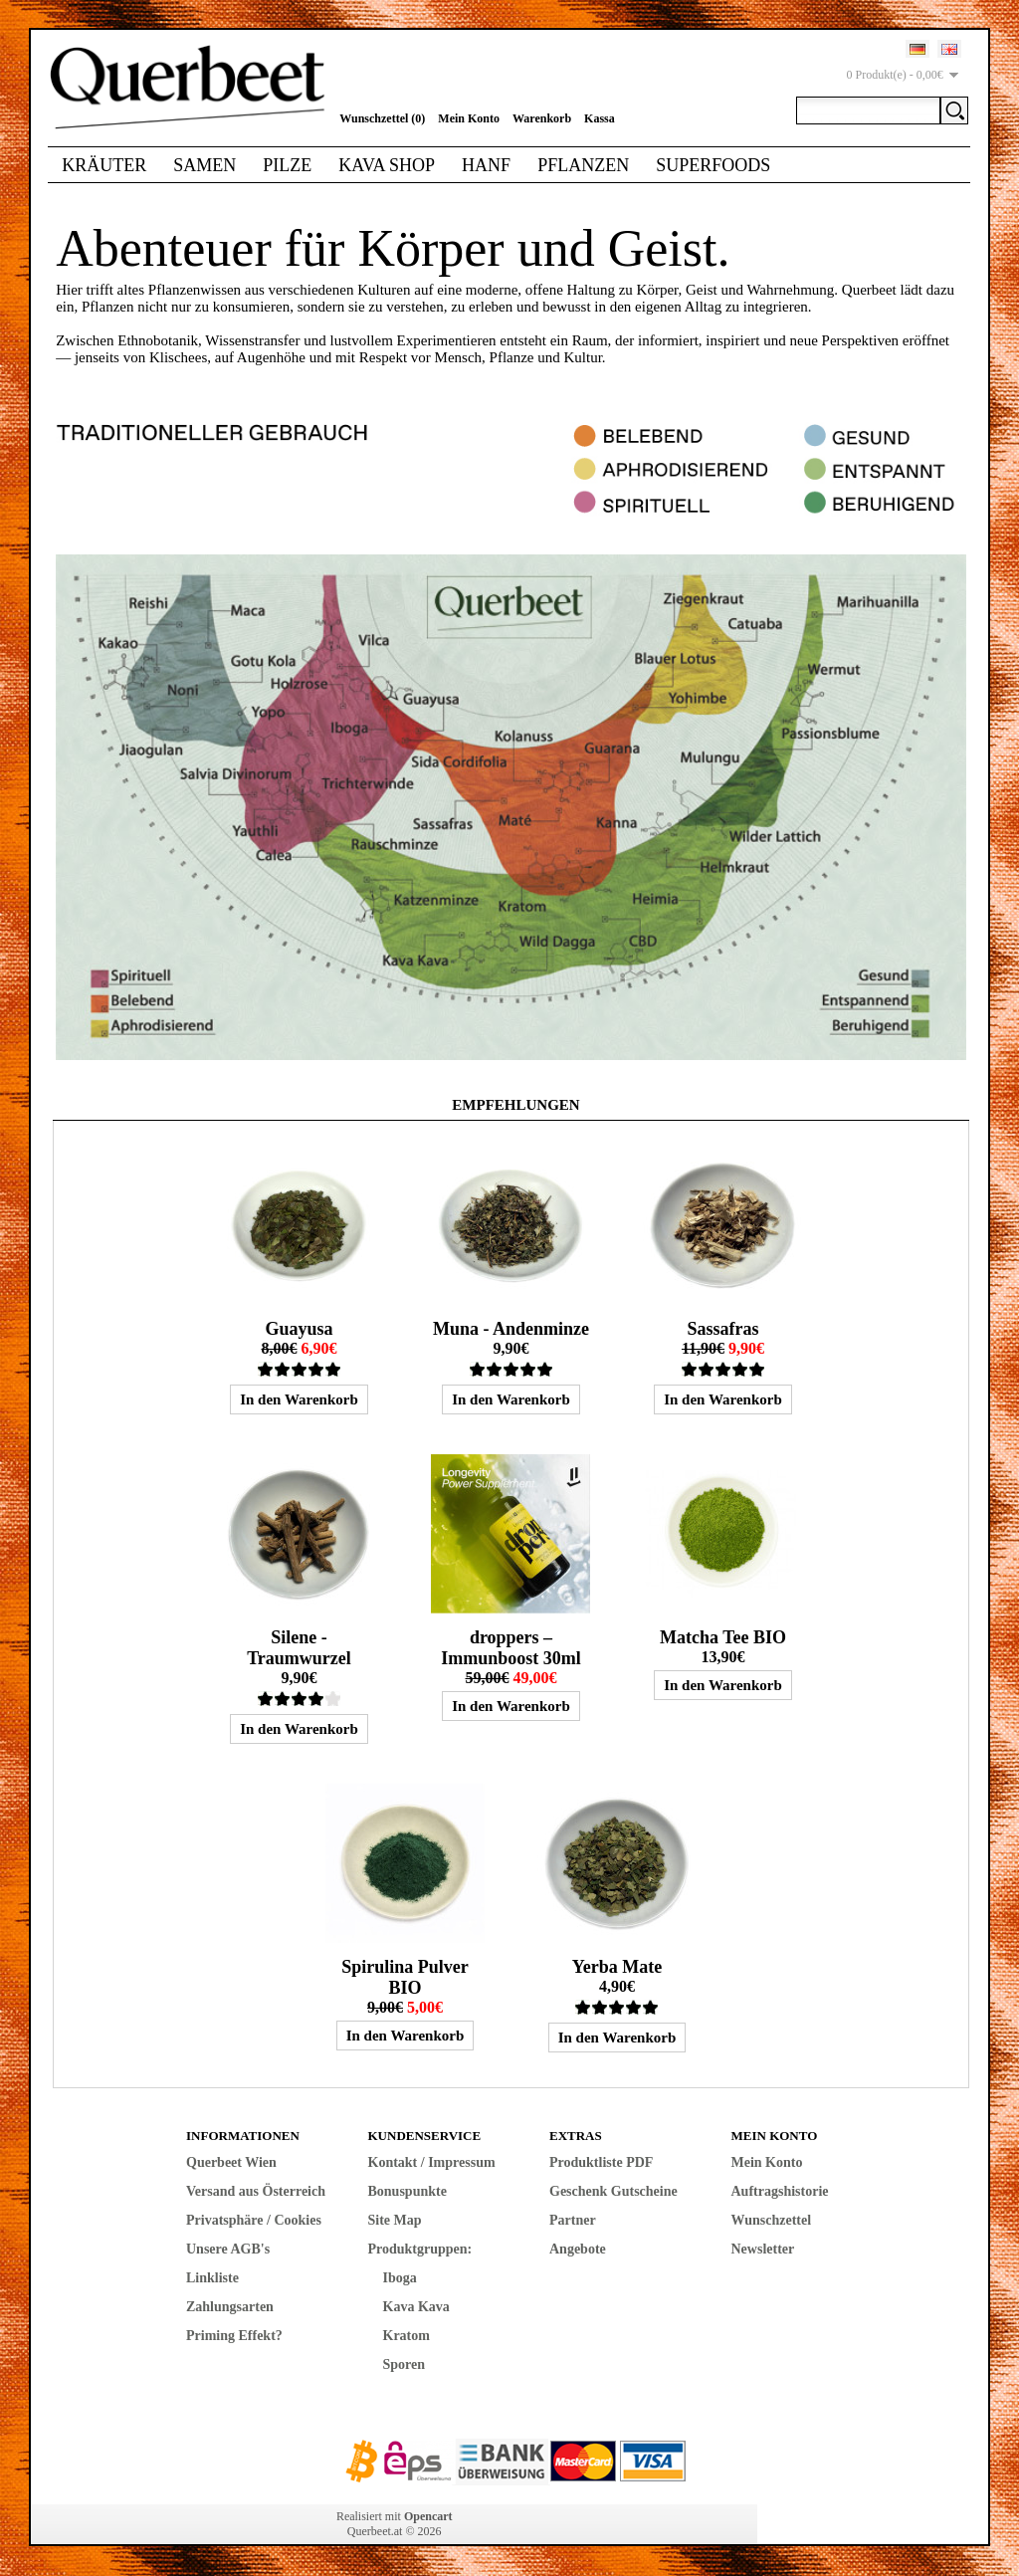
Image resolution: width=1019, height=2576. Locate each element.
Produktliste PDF (601, 2162)
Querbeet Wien (231, 2162)
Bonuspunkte (407, 2191)
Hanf (486, 165)
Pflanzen (583, 165)
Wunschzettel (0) (382, 118)
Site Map (395, 2220)
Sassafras (722, 1329)
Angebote (577, 2249)
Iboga (400, 2277)
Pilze (287, 165)
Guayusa (298, 1329)
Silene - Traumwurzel (299, 1647)
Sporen (404, 2364)
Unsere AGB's (228, 2249)
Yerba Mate (617, 1967)
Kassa (599, 118)
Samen (204, 165)
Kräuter (104, 165)
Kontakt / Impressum (432, 2162)
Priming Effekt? (234, 2335)
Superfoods (713, 165)
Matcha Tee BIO (723, 1637)
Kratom (406, 2335)
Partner (572, 2220)
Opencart (428, 2516)
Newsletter (763, 2249)
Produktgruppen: (420, 2249)
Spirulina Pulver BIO (405, 1977)
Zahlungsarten (230, 2306)
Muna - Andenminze (511, 1329)
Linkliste (212, 2277)
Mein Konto (469, 118)
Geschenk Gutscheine (613, 2191)
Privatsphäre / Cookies (253, 2220)
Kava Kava (416, 2306)
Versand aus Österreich (255, 2191)
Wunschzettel (771, 2220)
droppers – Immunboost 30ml (511, 1647)
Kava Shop (386, 165)
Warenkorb (541, 118)
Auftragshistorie (780, 2191)
